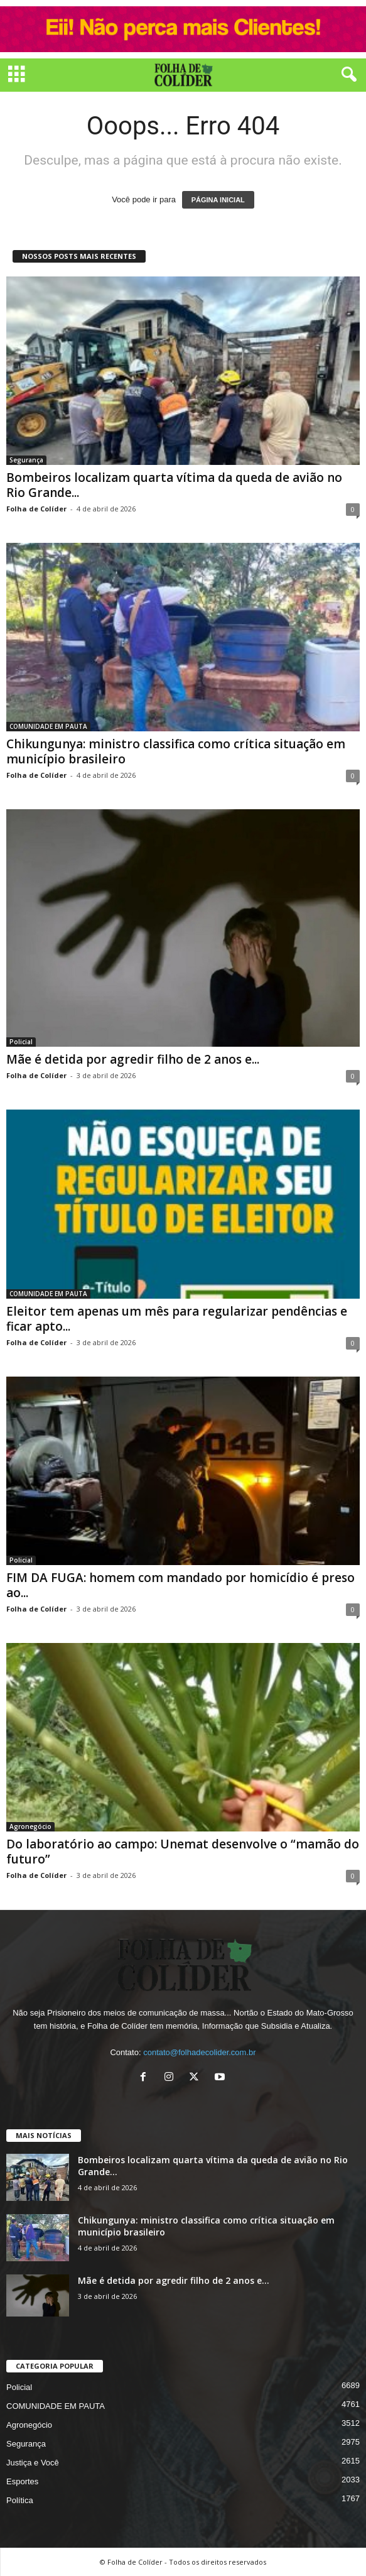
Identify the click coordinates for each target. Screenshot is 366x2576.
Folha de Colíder (36, 508)
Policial (21, 1041)
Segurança (26, 460)
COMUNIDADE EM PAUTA (48, 726)
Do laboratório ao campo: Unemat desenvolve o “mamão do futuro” (182, 1851)
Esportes (22, 2481)
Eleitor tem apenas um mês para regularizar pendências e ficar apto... (176, 1318)
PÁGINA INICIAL (218, 200)
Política (19, 2500)
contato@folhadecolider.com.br (199, 2052)
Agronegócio (30, 1826)
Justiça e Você (32, 2462)
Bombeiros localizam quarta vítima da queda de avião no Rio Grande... (174, 485)
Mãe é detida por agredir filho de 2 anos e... (132, 1059)
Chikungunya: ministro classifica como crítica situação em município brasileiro (175, 751)
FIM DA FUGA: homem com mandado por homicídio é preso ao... (180, 1585)
